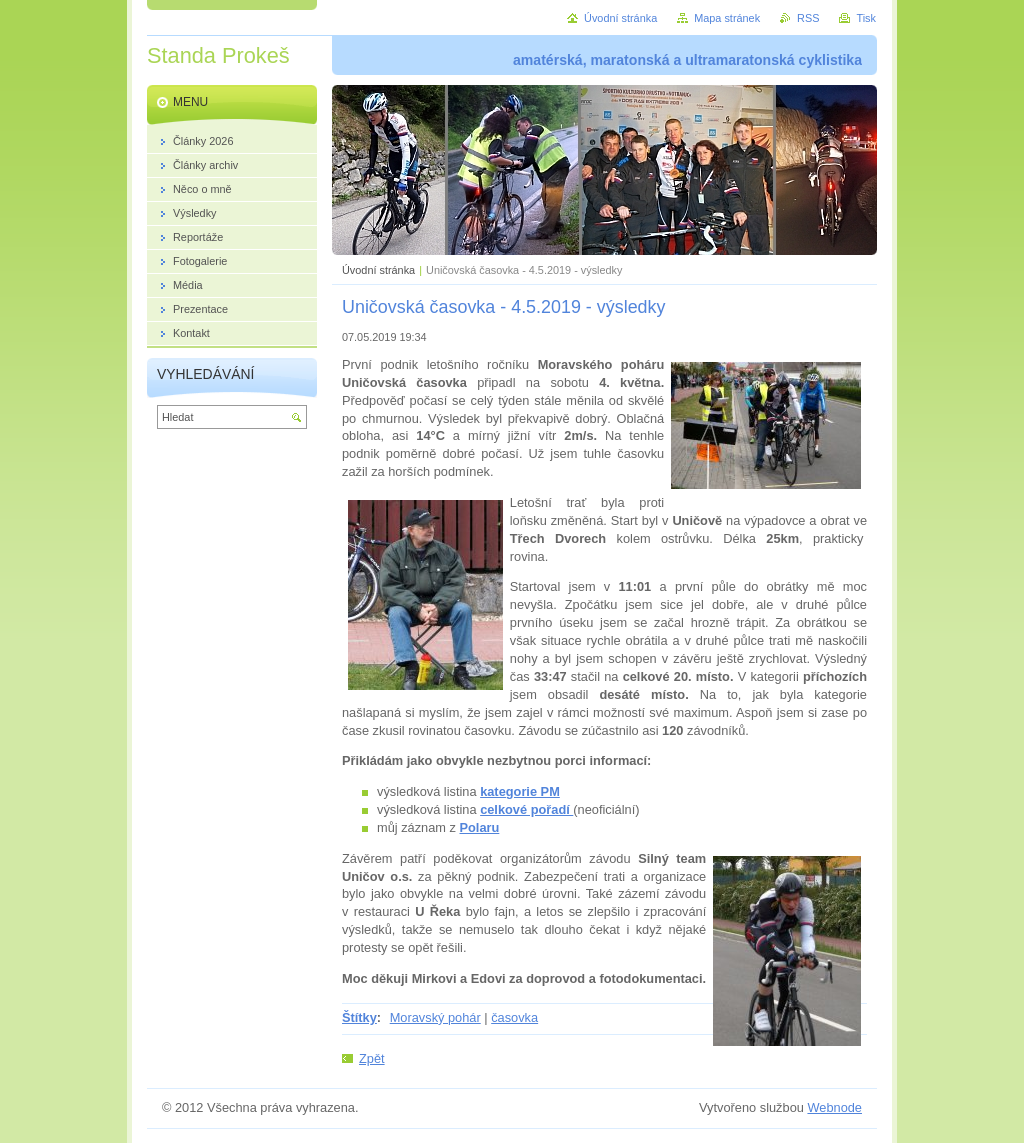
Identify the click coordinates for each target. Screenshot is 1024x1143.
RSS (808, 18)
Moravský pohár (435, 1017)
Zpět (372, 1058)
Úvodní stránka (378, 270)
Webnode (834, 1107)
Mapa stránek (727, 18)
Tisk (866, 18)
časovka (514, 1017)
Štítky (359, 1017)
